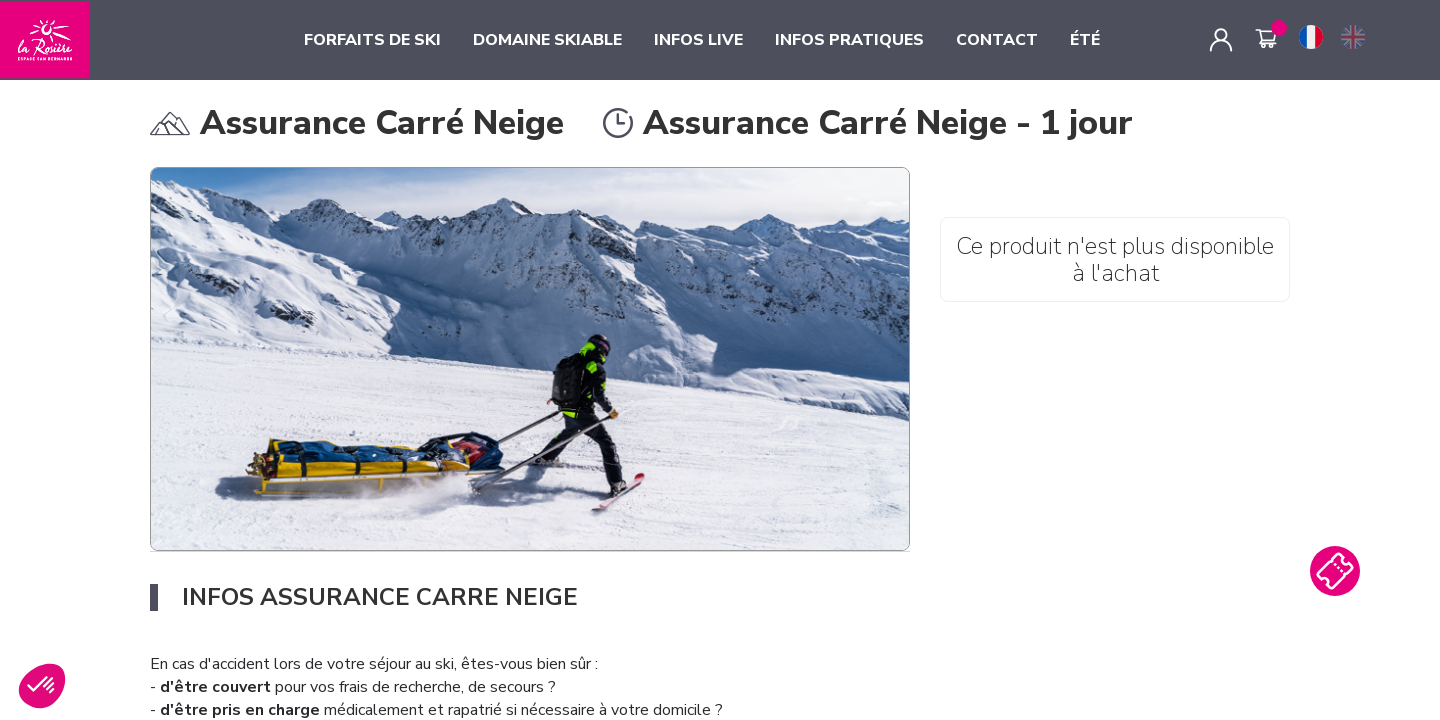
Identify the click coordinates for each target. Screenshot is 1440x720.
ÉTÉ (1085, 40)
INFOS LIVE (698, 40)
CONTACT (997, 40)
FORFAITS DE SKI (372, 40)
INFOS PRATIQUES (849, 40)
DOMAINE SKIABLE (547, 40)
